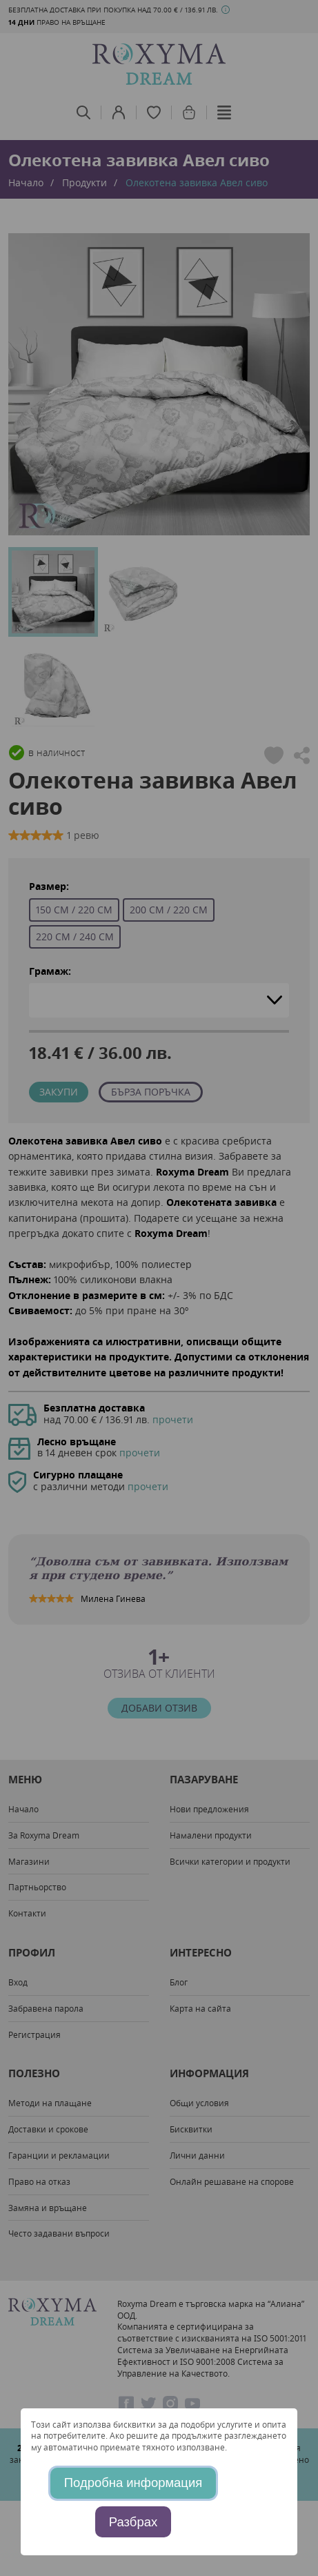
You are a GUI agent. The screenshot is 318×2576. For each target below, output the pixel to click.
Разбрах (133, 2522)
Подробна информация (133, 2482)
